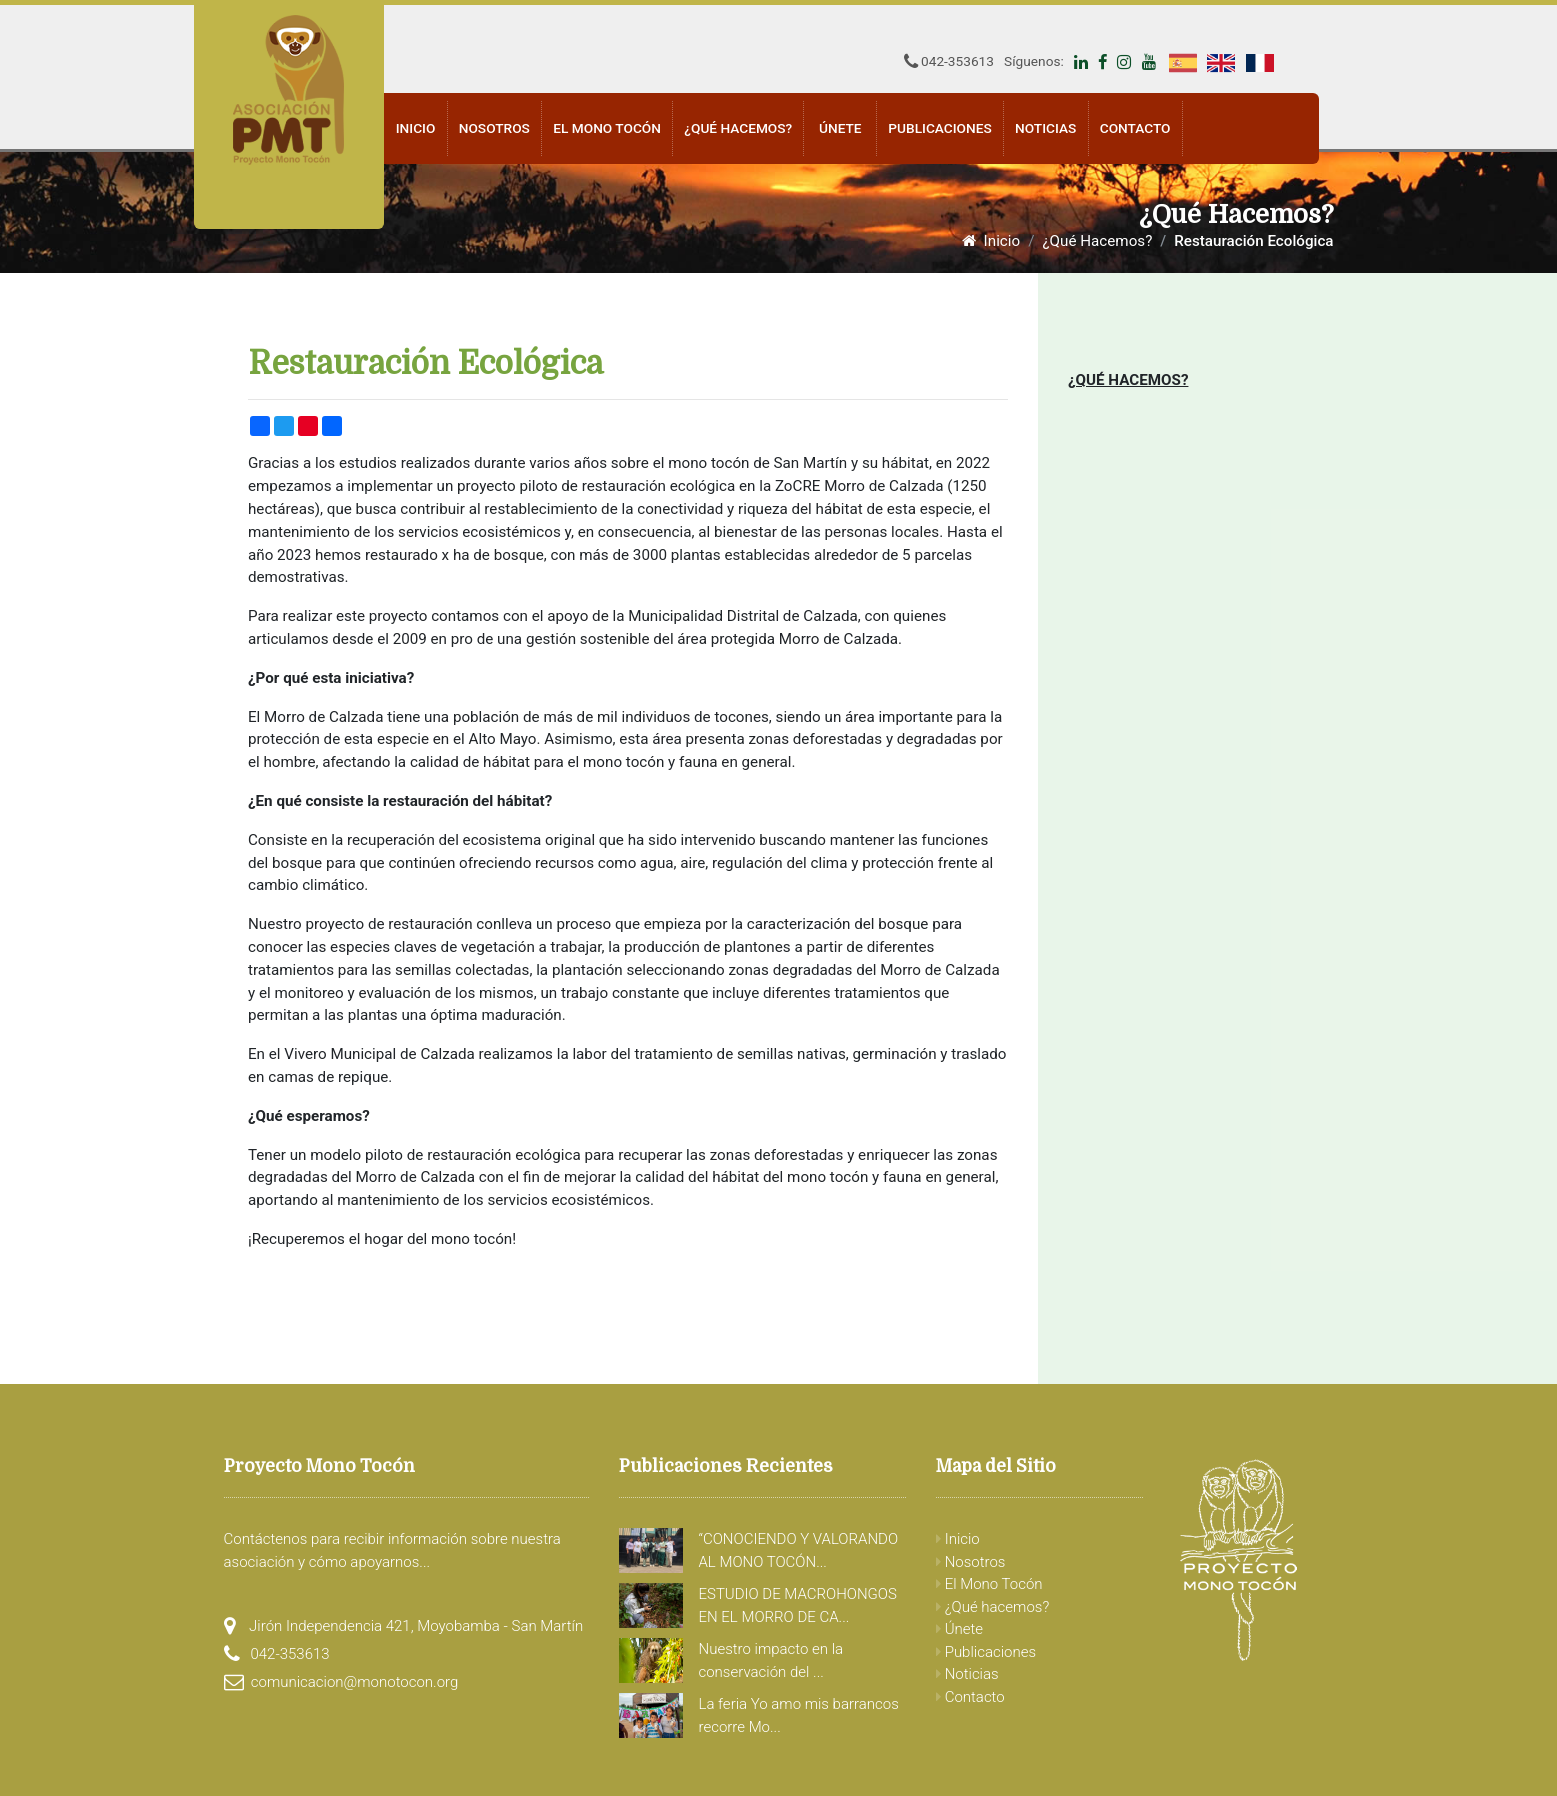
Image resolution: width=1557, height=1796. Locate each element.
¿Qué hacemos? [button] (738, 128)
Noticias (1045, 128)
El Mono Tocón (989, 1584)
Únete (840, 128)
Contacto (1135, 128)
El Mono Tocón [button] (607, 128)
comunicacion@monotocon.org (355, 1682)
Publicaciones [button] (939, 128)
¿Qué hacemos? (992, 1607)
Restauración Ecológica (1253, 241)
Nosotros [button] (494, 128)
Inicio (416, 128)
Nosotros (970, 1562)
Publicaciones (986, 1652)
